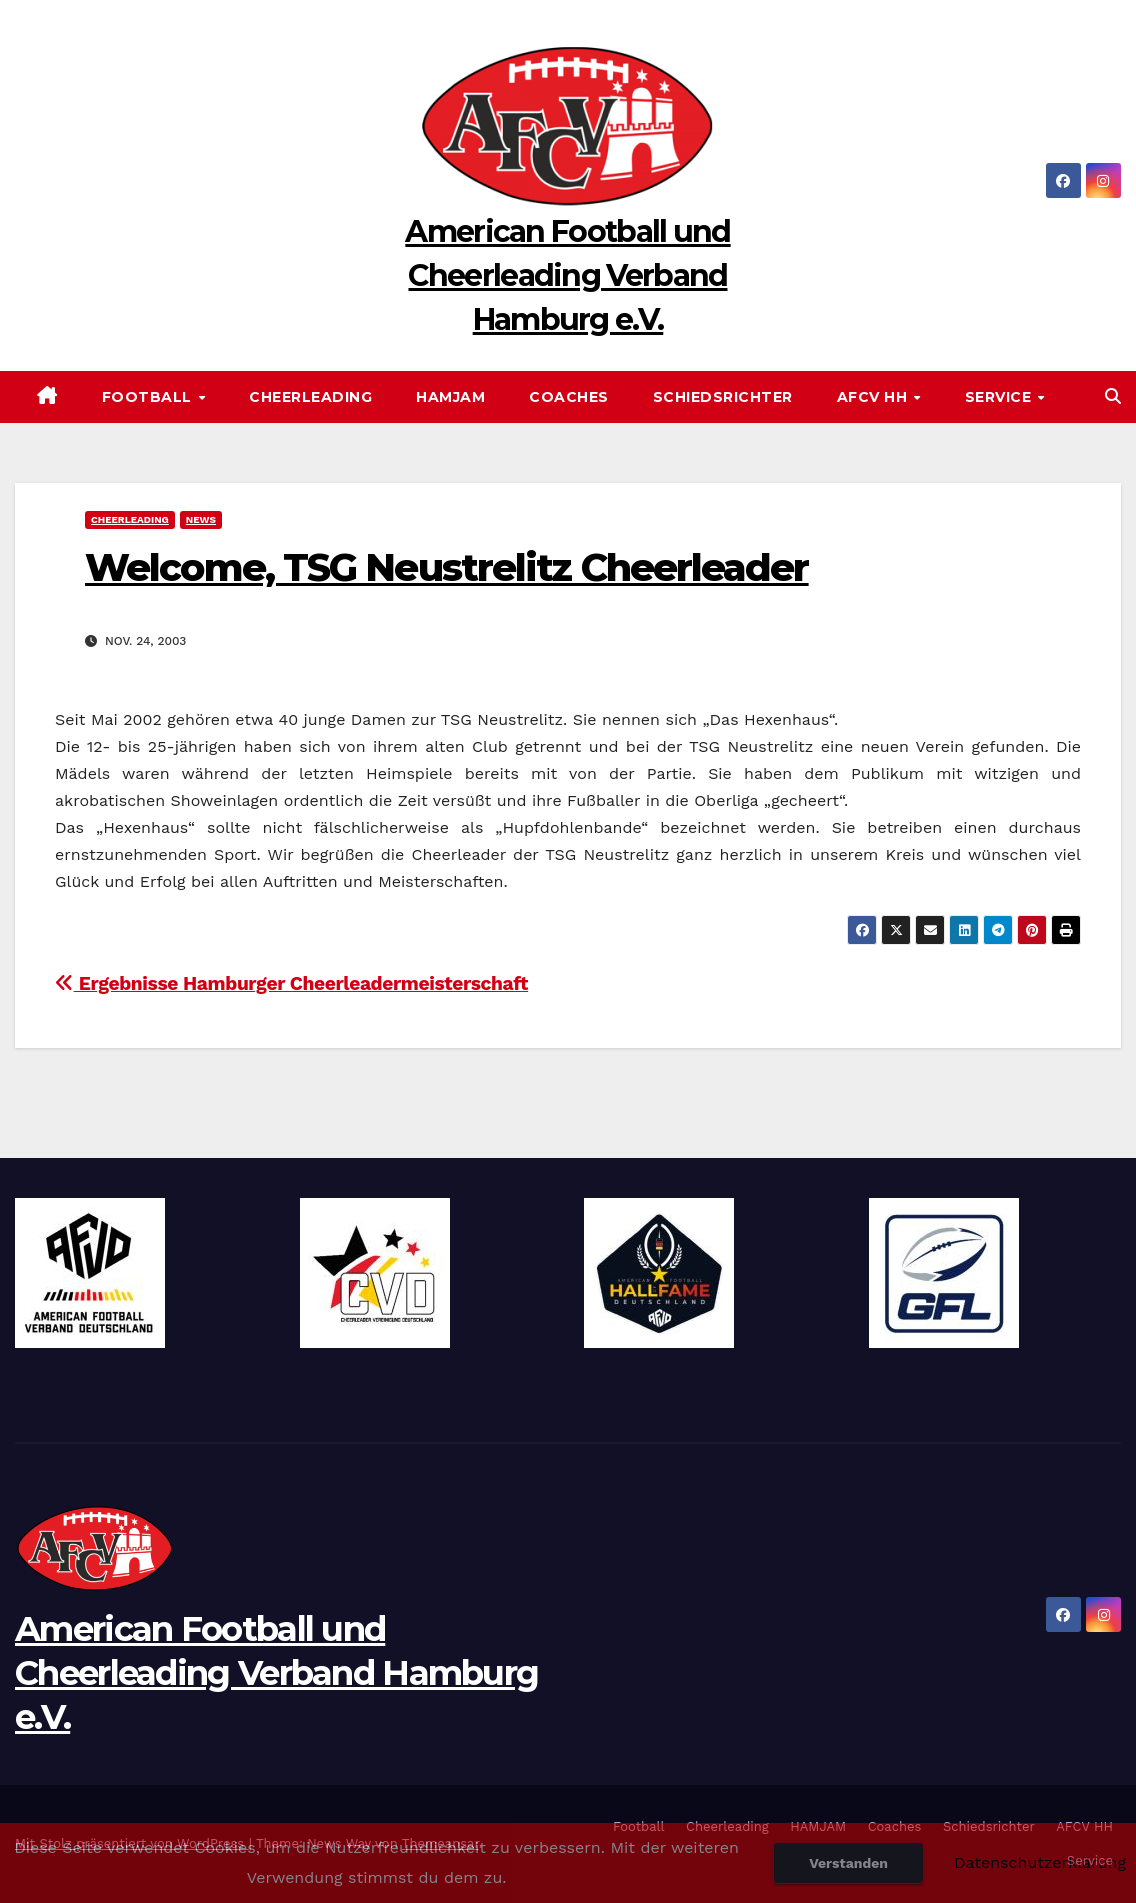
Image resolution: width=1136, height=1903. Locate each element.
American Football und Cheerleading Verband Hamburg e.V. (567, 275)
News (201, 519)
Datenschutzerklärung (1040, 1862)
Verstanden (848, 1863)
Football (149, 397)
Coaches (569, 397)
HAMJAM (450, 397)
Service (1000, 397)
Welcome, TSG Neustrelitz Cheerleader (447, 567)
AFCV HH (874, 397)
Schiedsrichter (723, 397)
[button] (1113, 396)
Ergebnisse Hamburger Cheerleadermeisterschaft (291, 983)
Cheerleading (310, 397)
